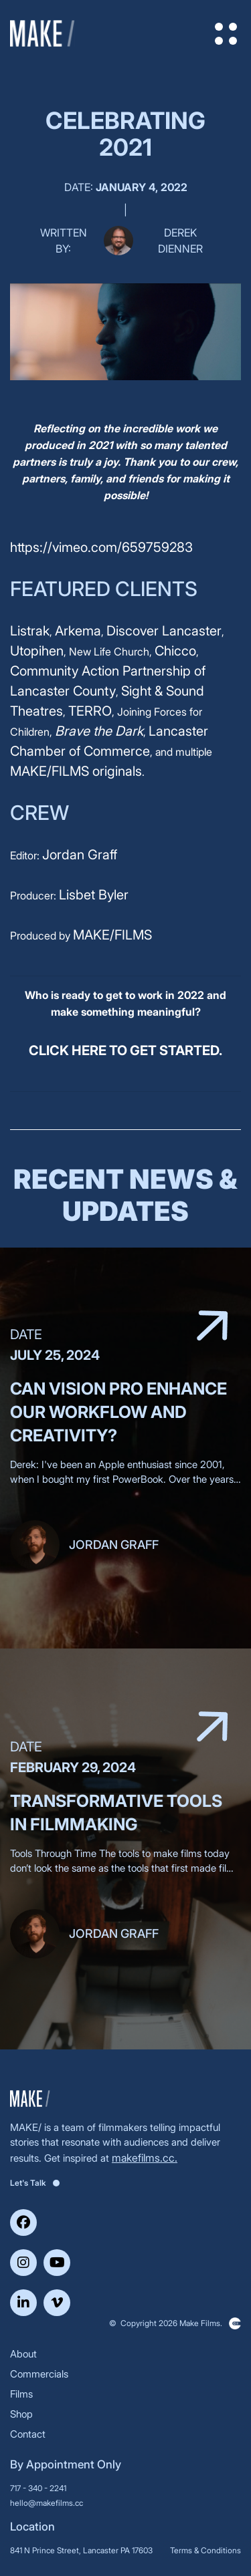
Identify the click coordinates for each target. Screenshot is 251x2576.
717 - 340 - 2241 (38, 2488)
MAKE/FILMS (112, 935)
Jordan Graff (79, 855)
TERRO (90, 711)
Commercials (39, 2374)
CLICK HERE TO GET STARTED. (125, 1050)
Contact (28, 2434)
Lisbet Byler (94, 895)
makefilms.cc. (144, 2157)
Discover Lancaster (164, 631)
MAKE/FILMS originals (76, 771)
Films (21, 2394)
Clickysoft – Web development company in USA (235, 2323)
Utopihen (37, 651)
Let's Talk (35, 2183)
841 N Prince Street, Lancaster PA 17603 (81, 2550)
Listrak (30, 631)
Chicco (175, 651)
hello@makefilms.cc (46, 2503)
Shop (21, 2414)
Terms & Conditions (205, 2550)
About (23, 2353)
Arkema (78, 631)
